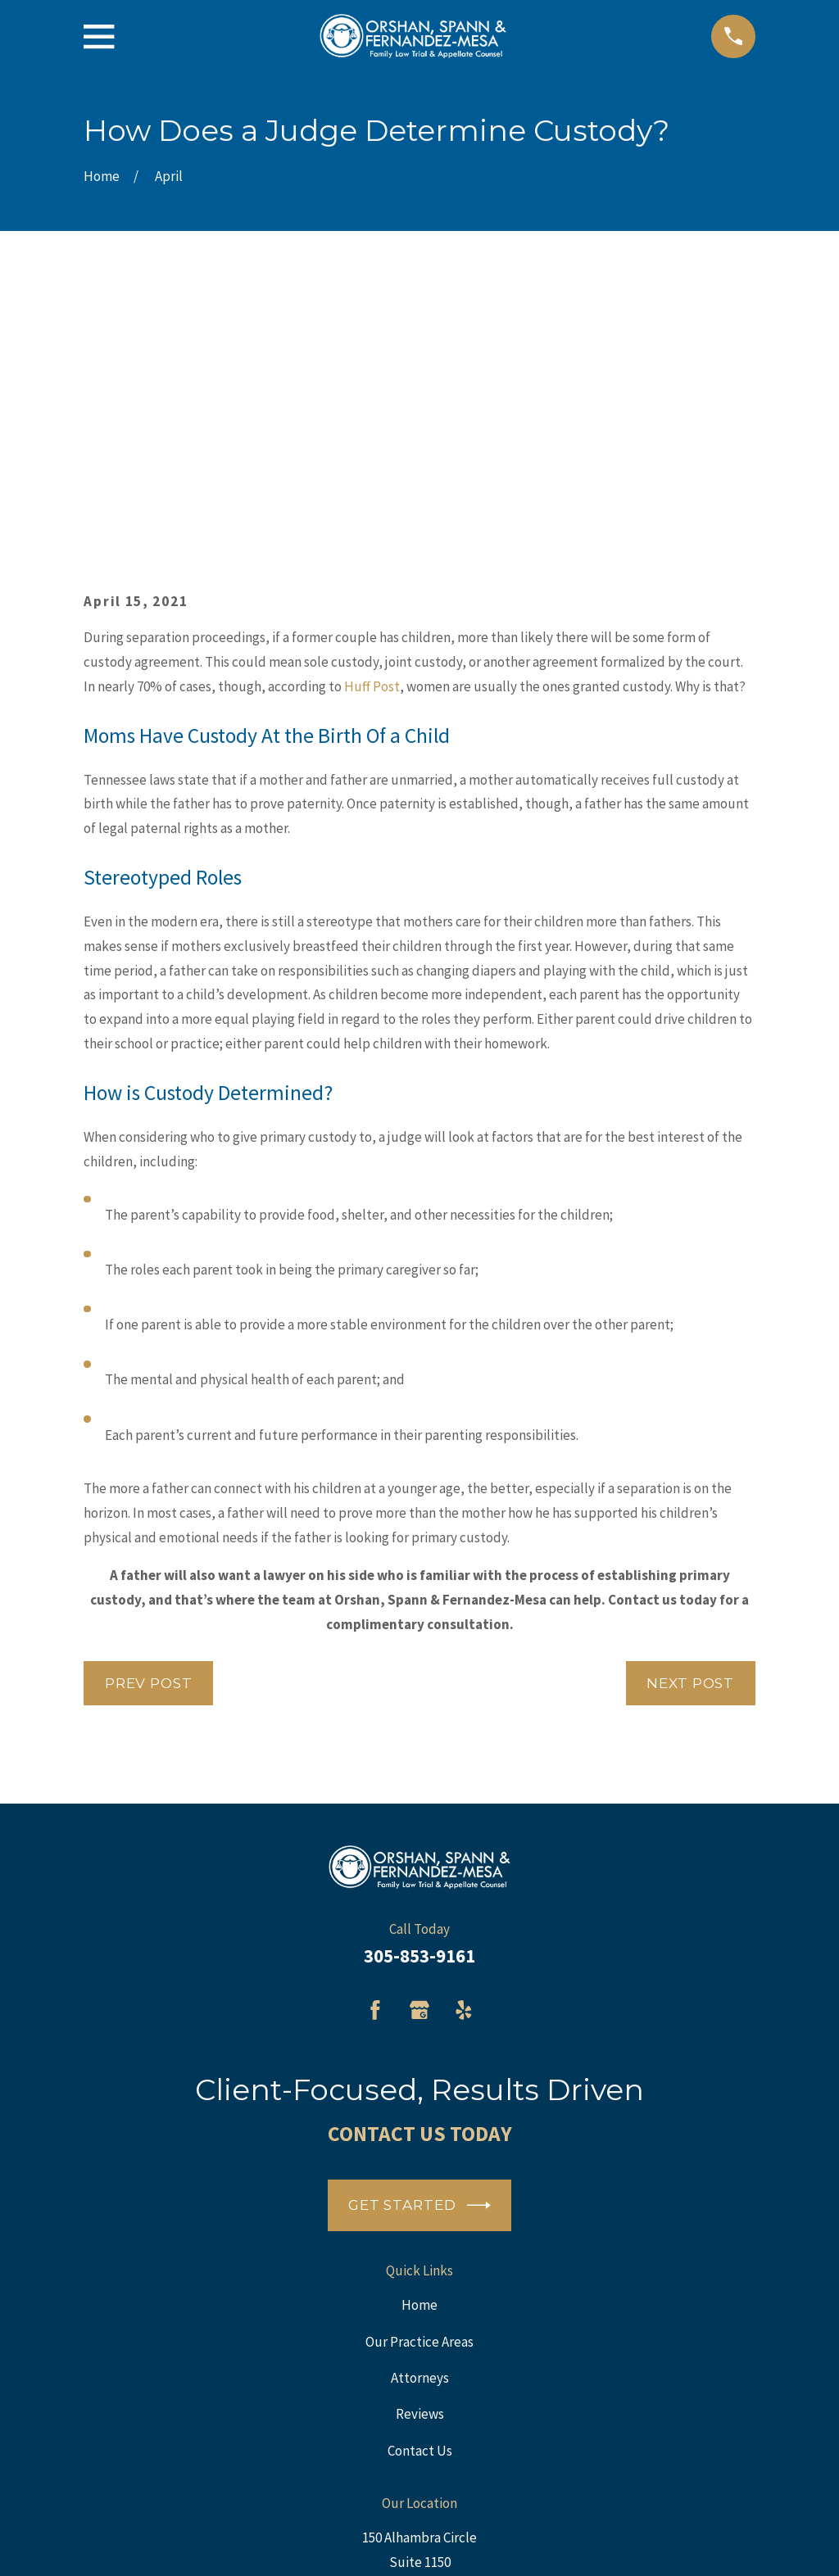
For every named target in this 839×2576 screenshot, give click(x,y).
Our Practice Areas (419, 2087)
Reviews (420, 2160)
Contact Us (420, 2196)
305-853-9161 (419, 1701)
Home (419, 2051)
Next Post (690, 1429)
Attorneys (420, 2124)
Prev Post (149, 1429)
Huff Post (372, 432)
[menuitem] (105, 2541)
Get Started (419, 1951)
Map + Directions (419, 2356)
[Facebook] (375, 1756)
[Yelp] (464, 1756)
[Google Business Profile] (419, 1756)
